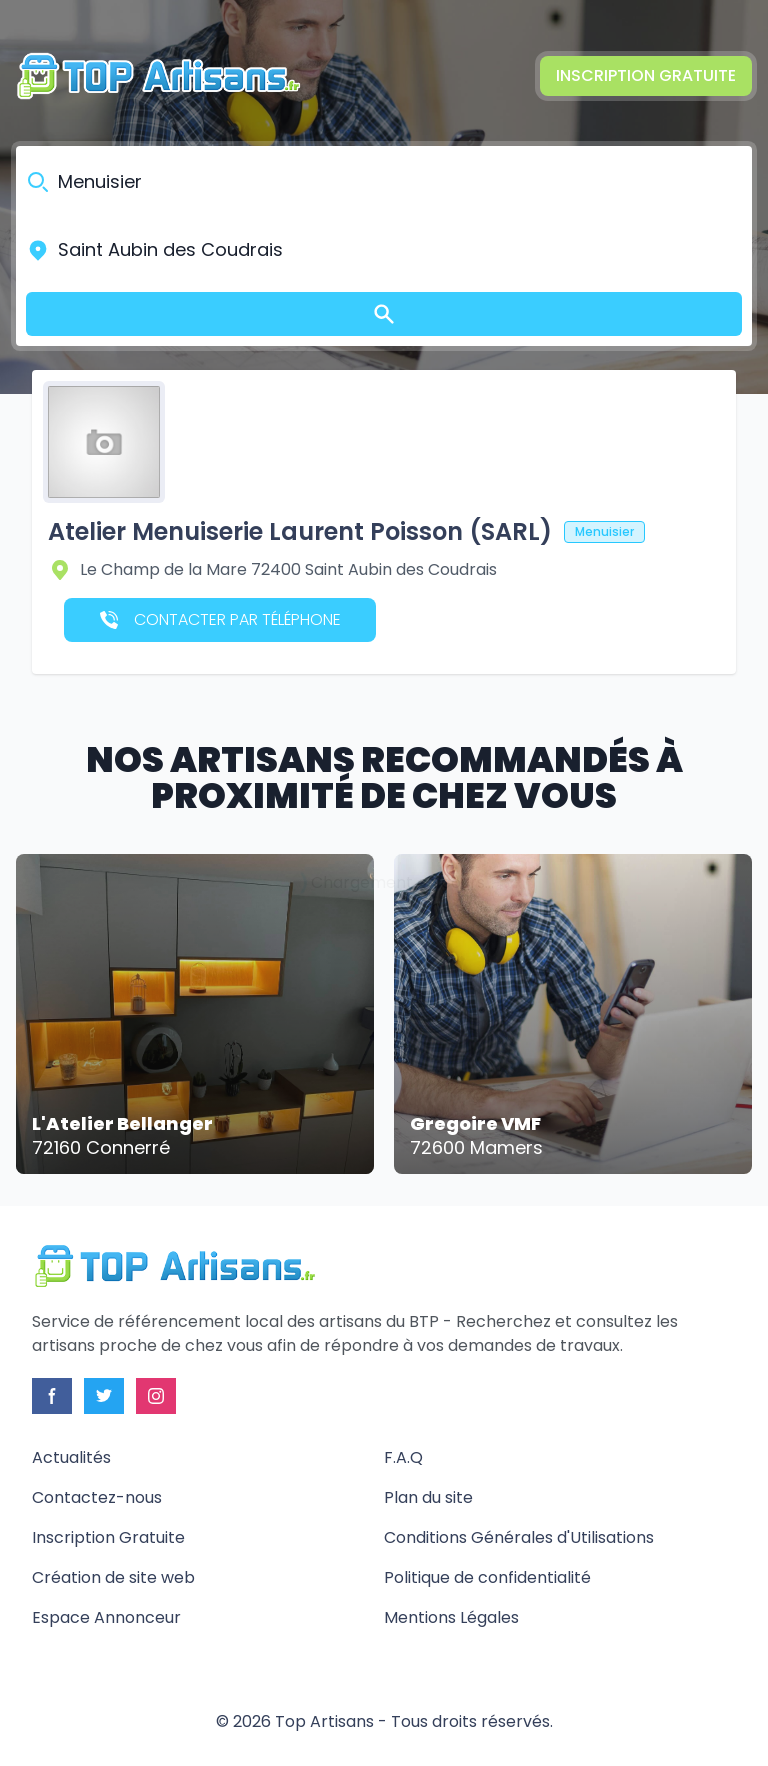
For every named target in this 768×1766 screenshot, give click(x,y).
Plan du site (428, 1497)
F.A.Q (403, 1457)
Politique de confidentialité (487, 1577)
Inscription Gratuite (646, 75)
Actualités (71, 1457)
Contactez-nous (97, 1497)
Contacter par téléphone (220, 619)
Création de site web (113, 1577)
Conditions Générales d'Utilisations (519, 1537)
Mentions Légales (451, 1617)
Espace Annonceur (106, 1617)
